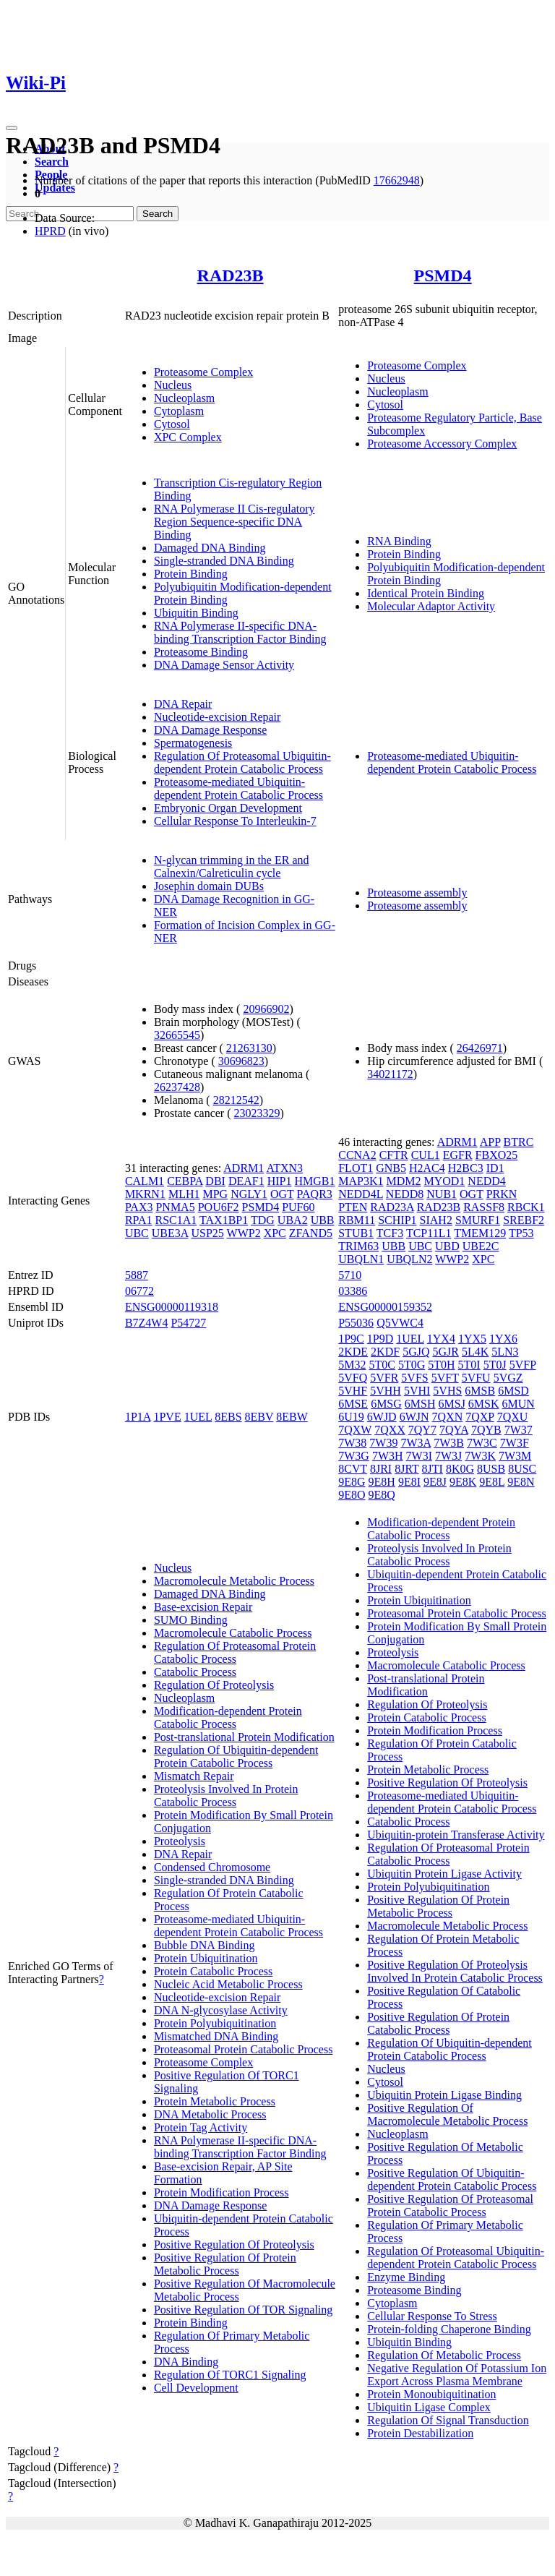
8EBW (292, 1417)
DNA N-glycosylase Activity (221, 2010)
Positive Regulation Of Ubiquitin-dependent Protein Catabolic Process (451, 2179)
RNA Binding (399, 541)
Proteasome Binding (201, 652)
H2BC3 (465, 1168)
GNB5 (391, 1168)
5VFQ (352, 1378)
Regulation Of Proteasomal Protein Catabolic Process (235, 1652)
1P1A (138, 1417)
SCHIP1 (397, 1220)
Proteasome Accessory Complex (442, 443)
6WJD (382, 1417)
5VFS (414, 1378)
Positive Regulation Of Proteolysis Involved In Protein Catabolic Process (455, 1971)
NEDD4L (360, 1194)
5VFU (476, 1378)
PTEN (352, 1207)
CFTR (393, 1155)
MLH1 (184, 1194)
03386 (352, 1291)
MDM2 (403, 1181)
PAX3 (139, 1207)
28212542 (236, 1100)
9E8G (351, 1482)
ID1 (495, 1168)
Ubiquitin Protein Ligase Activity (444, 1873)
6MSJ (452, 1404)
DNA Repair (183, 704)
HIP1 (279, 1181)
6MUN (518, 1404)
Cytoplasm (179, 411)
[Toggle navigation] (11, 128)
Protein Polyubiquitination (215, 2023)
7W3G (353, 1456)
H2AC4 (427, 1168)
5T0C (382, 1364)
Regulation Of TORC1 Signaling (230, 2375)
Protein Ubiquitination (206, 1958)
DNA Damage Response (210, 730)
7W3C (482, 1443)
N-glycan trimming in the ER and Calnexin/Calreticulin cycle (231, 866)
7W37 (518, 1430)
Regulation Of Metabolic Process (444, 2355)
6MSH (420, 1404)
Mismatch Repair (194, 1776)
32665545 (177, 1035)
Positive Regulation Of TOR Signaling (243, 2309)
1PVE (167, 1417)
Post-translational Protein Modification (244, 1737)
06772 (139, 1291)
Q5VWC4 (400, 1323)
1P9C (351, 1338)
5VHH (385, 1391)
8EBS (228, 1417)
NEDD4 (486, 1181)
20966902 (266, 1009)
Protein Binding (191, 574)
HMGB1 (314, 1181)
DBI (215, 1181)
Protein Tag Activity (200, 2127)
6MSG (386, 1404)
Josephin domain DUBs (209, 886)
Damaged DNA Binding (210, 548)
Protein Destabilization (420, 2433)
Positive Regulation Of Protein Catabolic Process (438, 2023)
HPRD (50, 231)
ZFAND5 (310, 1233)
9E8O (351, 1495)
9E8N (520, 1482)
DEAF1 (246, 1181)
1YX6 (503, 1338)
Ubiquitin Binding (196, 613)
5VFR (384, 1378)
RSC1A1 (176, 1220)
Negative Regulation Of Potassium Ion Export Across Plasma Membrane (456, 2374)
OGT (282, 1194)
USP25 (207, 1233)
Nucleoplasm (184, 398)
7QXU (512, 1417)
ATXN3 (284, 1168)
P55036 (356, 1323)
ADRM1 (243, 1168)
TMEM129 (480, 1233)
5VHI (417, 1391)
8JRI (381, 1469)
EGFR (458, 1155)
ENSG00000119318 (171, 1307)
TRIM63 (358, 1246)
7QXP (479, 1417)
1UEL (198, 1417)
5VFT (445, 1378)
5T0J (495, 1364)
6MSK (483, 1404)
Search (52, 161)
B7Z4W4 (146, 1323)
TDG (263, 1220)
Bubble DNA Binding (204, 1945)
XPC (275, 1233)
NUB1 (441, 1194)
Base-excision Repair (203, 1607)
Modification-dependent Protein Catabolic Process (228, 1717)
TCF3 (390, 1233)
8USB (491, 1469)
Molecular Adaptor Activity (431, 606)
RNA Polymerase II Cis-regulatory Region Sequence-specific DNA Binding (234, 521)
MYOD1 (444, 1181)
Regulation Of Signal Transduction (448, 2420)
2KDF (385, 1351)
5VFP (522, 1364)
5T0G (411, 1364)
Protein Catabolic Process (213, 1971)
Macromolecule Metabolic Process (234, 1581)
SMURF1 (477, 1220)
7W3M (515, 1456)
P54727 (188, 1323)
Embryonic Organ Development (228, 808)
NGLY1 (249, 1194)
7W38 (352, 1443)
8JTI (432, 1469)
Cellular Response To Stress (431, 2316)
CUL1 (425, 1155)
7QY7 (422, 1430)
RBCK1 (526, 1207)
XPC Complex (188, 437)
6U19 (351, 1417)
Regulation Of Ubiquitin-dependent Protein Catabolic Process (236, 1756)
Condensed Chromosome (212, 1867)
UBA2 (293, 1220)
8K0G (460, 1469)
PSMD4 (443, 275)
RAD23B (230, 275)
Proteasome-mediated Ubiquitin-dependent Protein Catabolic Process (238, 788)
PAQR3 (314, 1194)
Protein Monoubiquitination (431, 2394)
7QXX (389, 1430)
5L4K (475, 1351)
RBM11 (356, 1220)
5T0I (469, 1364)
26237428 (177, 1087)
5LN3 (504, 1351)
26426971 (480, 1048)
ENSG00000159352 (385, 1307)
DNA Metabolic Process (210, 2114)
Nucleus (173, 385)
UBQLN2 (409, 1259)
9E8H (382, 1482)
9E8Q (382, 1495)
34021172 (390, 1074)
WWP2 (244, 1233)
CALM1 (144, 1181)
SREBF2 (523, 1220)
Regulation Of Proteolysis (214, 1685)
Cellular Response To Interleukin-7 (235, 821)
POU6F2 (218, 1207)
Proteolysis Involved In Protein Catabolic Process (226, 1795)
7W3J (448, 1456)
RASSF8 (483, 1207)
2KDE (353, 1351)
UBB (323, 1220)
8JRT (406, 1469)
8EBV (259, 1417)
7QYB (486, 1430)
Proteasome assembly (417, 892)
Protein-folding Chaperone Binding (449, 2329)
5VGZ (508, 1378)
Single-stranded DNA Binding (224, 561)
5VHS (447, 1391)
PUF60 (298, 1207)
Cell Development (196, 2388)
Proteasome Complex (203, 372)
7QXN (447, 1417)
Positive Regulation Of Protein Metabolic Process (225, 2264)
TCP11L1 (429, 1233)
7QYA (453, 1430)
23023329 (257, 1113)
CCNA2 (357, 1155)
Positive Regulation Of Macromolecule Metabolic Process (447, 2114)
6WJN (414, 1417)
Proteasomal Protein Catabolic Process (243, 2049)
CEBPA (184, 1181)
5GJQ (416, 1351)
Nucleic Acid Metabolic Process (228, 1984)
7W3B (449, 1443)
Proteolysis (179, 1841)
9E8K (462, 1482)
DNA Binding (186, 2361)
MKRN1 (145, 1194)
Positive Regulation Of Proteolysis (234, 2244)
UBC (137, 1233)
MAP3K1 (360, 1181)
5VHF (352, 1391)
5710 (349, 1275)
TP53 (521, 1233)
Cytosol (172, 424)
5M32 (352, 1364)
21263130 (249, 1048)
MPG (215, 1194)
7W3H (387, 1456)
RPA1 (138, 1220)
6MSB (480, 1391)
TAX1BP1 (223, 1220)
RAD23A (391, 1207)
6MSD (513, 1391)
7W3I (419, 1456)
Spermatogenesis (193, 743)
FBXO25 (497, 1155)
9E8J (435, 1482)
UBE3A (170, 1233)
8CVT (352, 1469)
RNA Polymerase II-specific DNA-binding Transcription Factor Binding (240, 632)
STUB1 (356, 1233)
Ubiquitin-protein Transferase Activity (455, 1834)
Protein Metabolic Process (214, 2101)
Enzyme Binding (406, 2277)
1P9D (380, 1338)
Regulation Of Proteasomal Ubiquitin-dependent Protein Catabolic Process (242, 762)
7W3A (415, 1443)
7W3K (480, 1456)
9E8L (491, 1482)
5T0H (441, 1364)
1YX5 (472, 1338)
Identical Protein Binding (425, 593)
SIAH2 (436, 1220)
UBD (447, 1246)
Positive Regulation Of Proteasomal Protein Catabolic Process (450, 2205)
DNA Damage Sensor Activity (224, 665)
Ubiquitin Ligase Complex (429, 2407)
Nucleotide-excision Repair (217, 717)
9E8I (409, 1482)
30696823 (241, 1061)
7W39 (383, 1443)
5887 (136, 1275)
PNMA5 (174, 1207)
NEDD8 (404, 1194)
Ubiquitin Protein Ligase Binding (444, 2095)
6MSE (353, 1404)
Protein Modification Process (221, 2192)
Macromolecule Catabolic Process (233, 1633)
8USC (522, 1469)
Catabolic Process (195, 1672)
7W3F (514, 1443)
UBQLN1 (361, 1259)
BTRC (519, 1142)
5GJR (445, 1351)
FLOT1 (355, 1168)
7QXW (354, 1430)
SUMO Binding (191, 1620)
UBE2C (480, 1246)
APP (490, 1142)
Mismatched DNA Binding (216, 2036)
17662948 (397, 180)
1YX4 (441, 1338)
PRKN (501, 1194)
